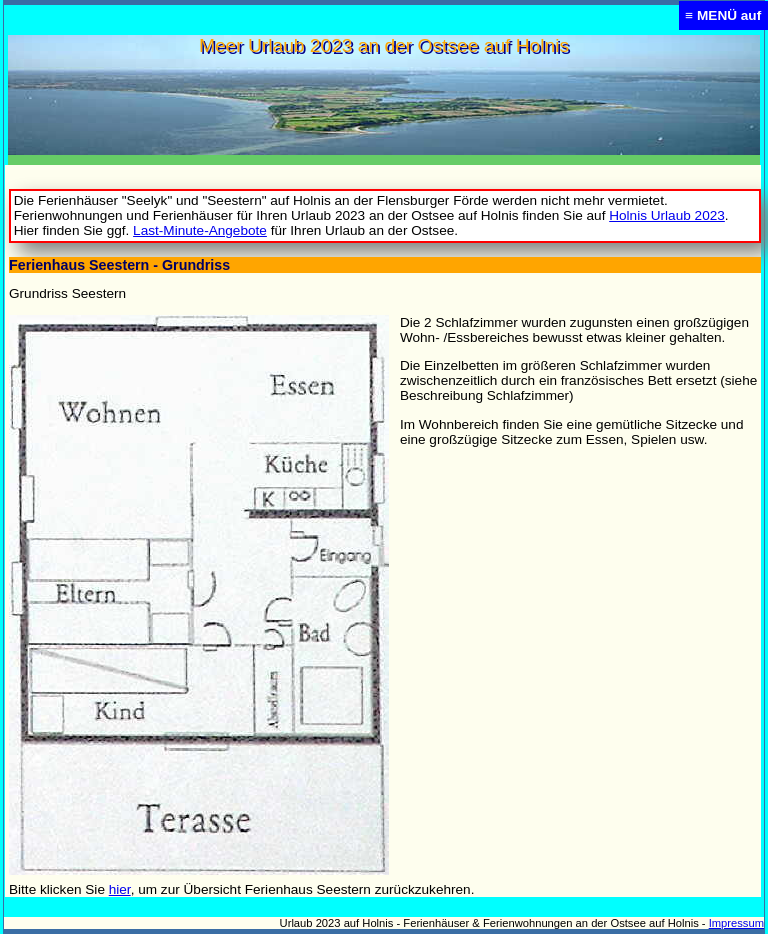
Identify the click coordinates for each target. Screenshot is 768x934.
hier (120, 889)
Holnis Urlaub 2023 (667, 215)
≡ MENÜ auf (723, 15)
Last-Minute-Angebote (200, 230)
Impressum (736, 923)
